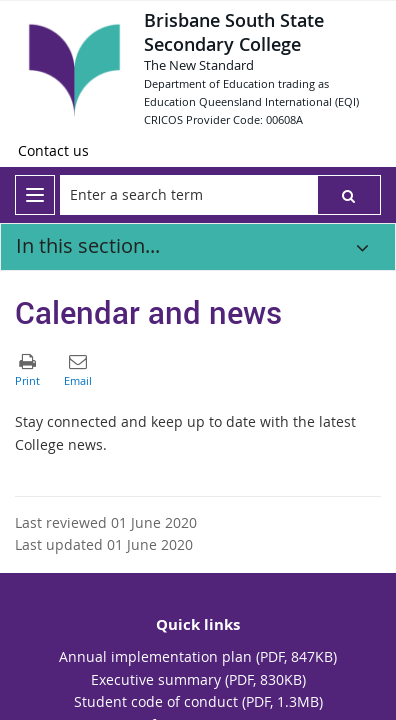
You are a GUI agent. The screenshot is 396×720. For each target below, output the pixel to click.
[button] (349, 195)
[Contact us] (53, 151)
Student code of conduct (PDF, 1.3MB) (198, 701)
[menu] (35, 195)
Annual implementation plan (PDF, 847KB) (198, 656)
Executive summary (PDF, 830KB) (198, 679)
